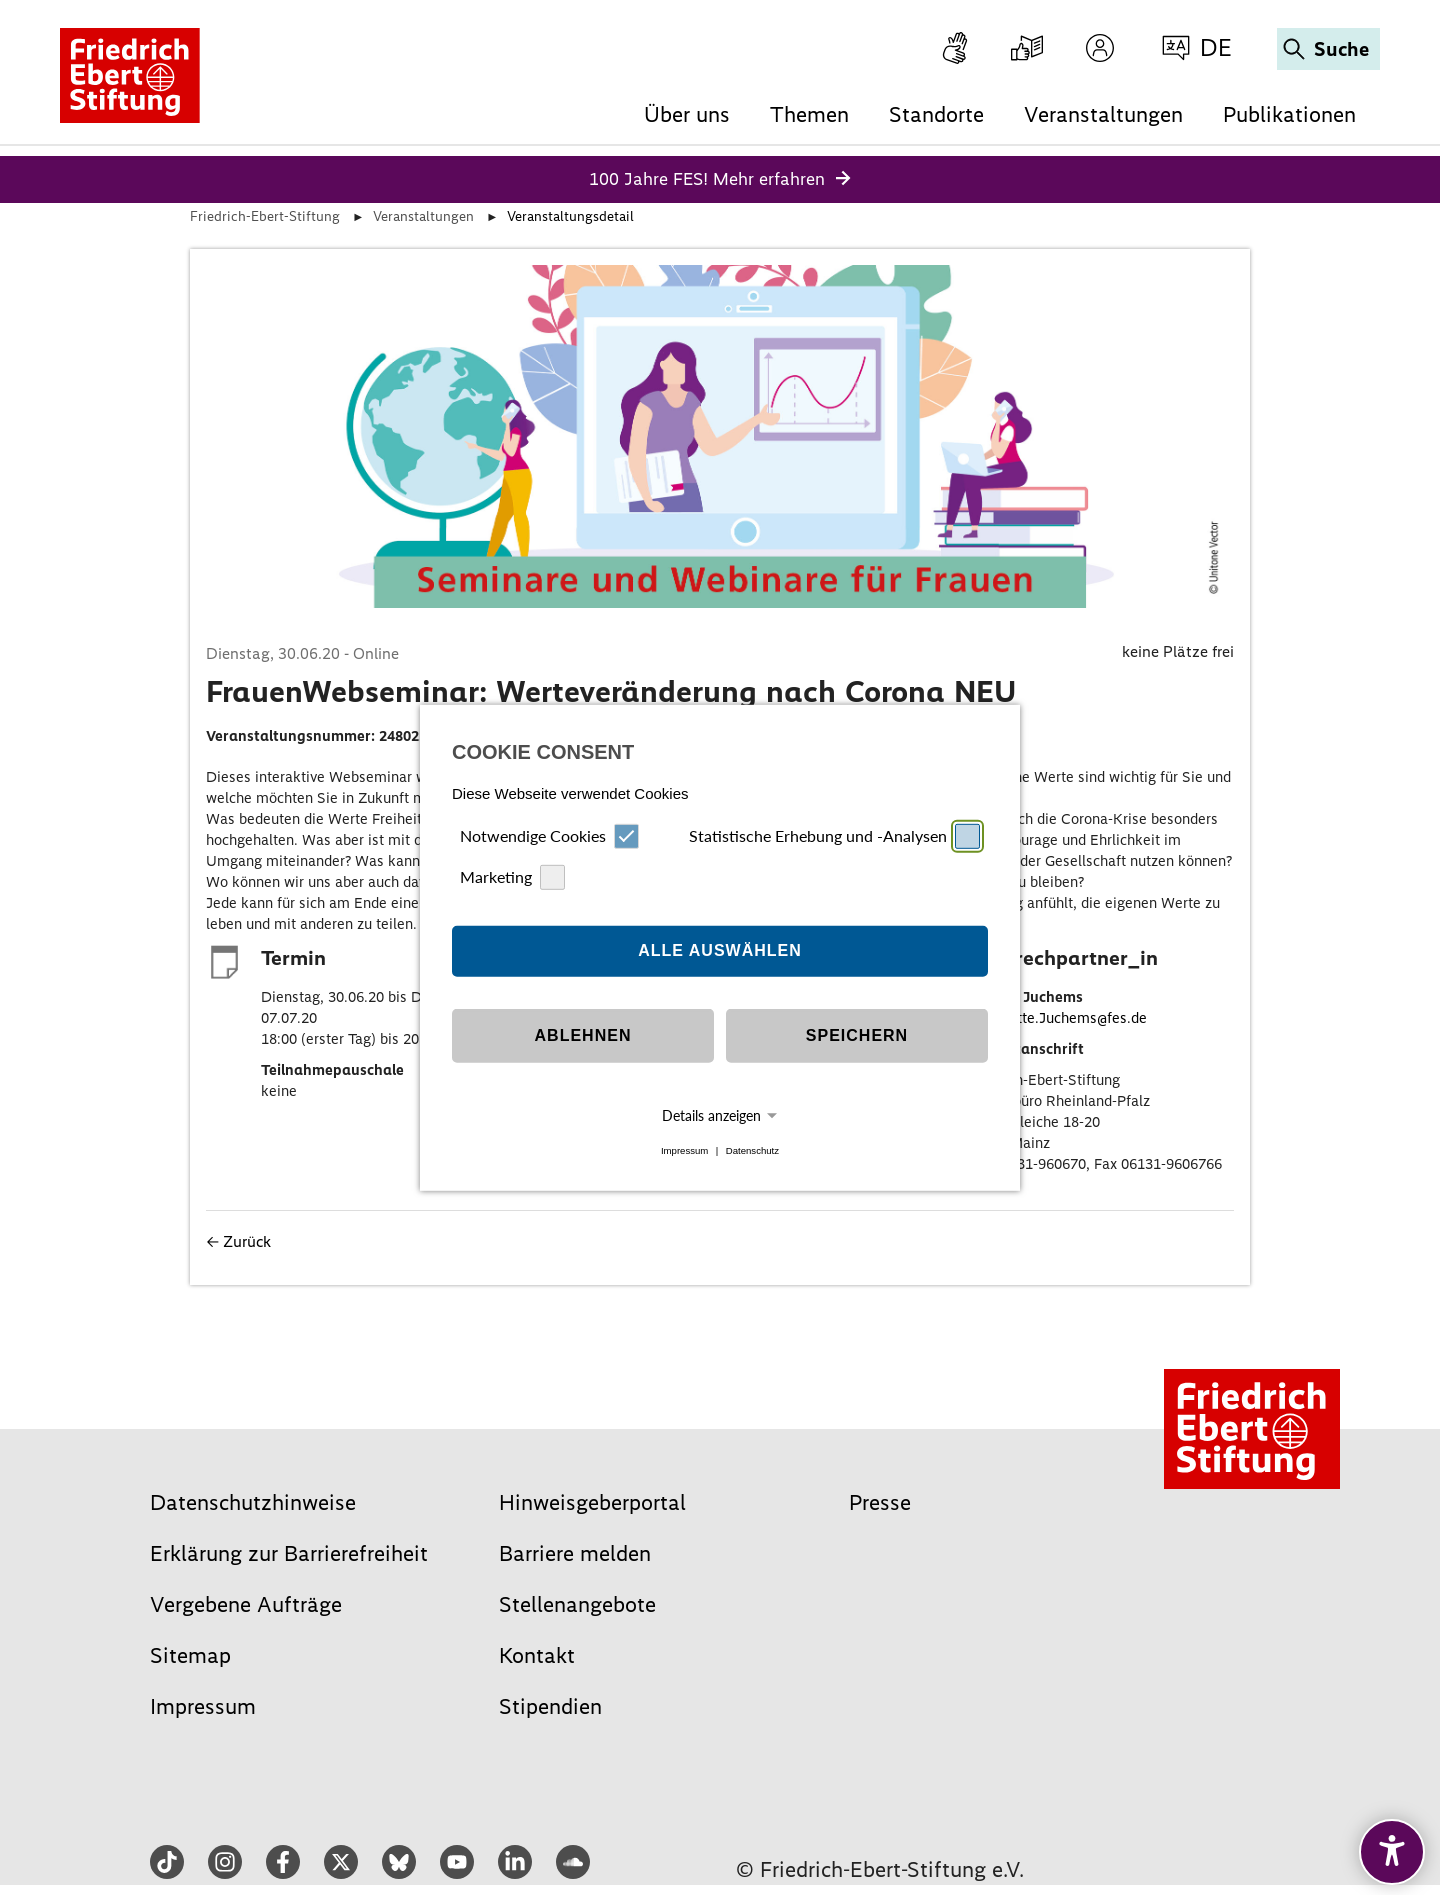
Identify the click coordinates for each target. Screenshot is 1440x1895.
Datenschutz (752, 1150)
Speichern (857, 1035)
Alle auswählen (720, 950)
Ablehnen (583, 1035)
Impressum (684, 1150)
